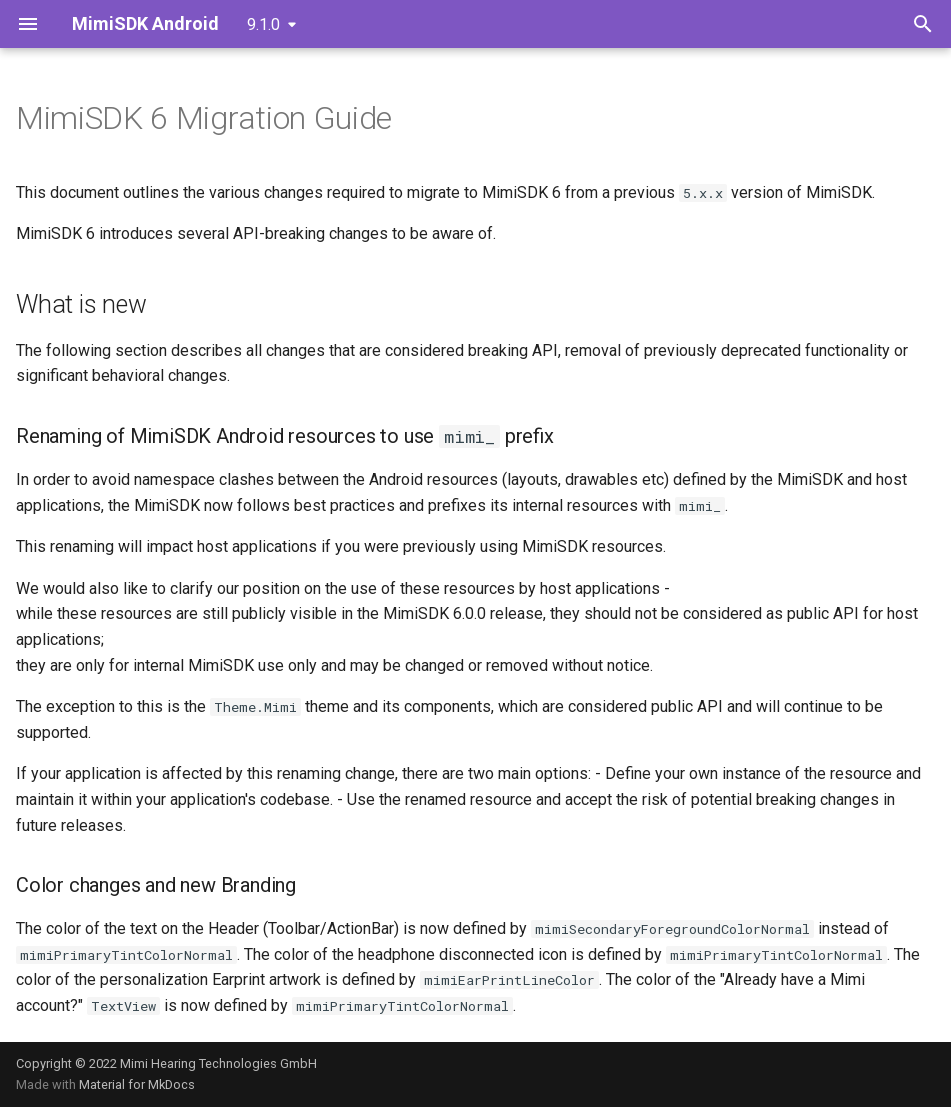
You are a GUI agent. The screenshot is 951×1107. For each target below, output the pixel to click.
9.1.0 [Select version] (263, 24)
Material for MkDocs (137, 1084)
